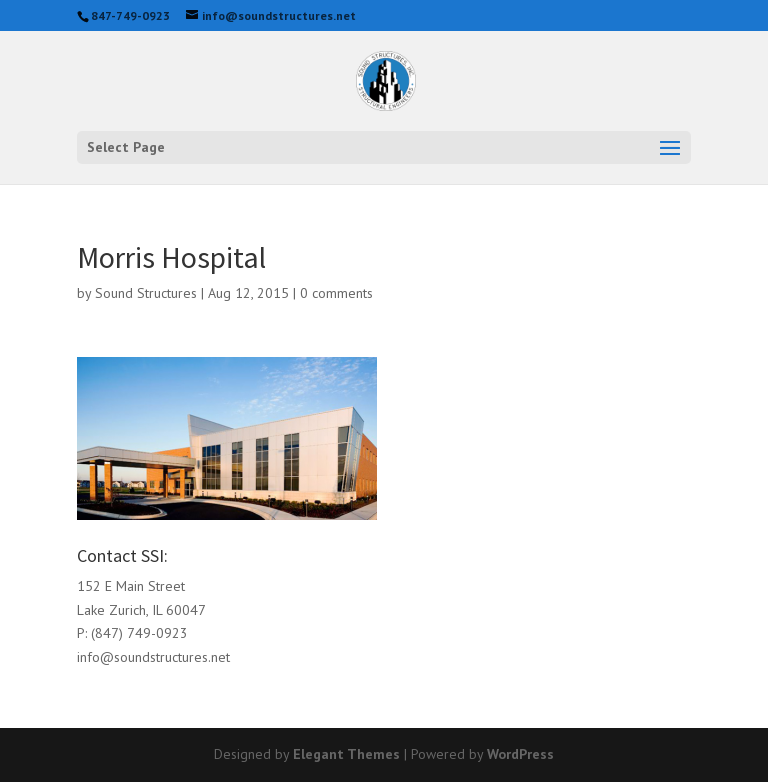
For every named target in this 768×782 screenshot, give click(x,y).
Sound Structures (146, 293)
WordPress (520, 754)
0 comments (336, 293)
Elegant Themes (346, 754)
